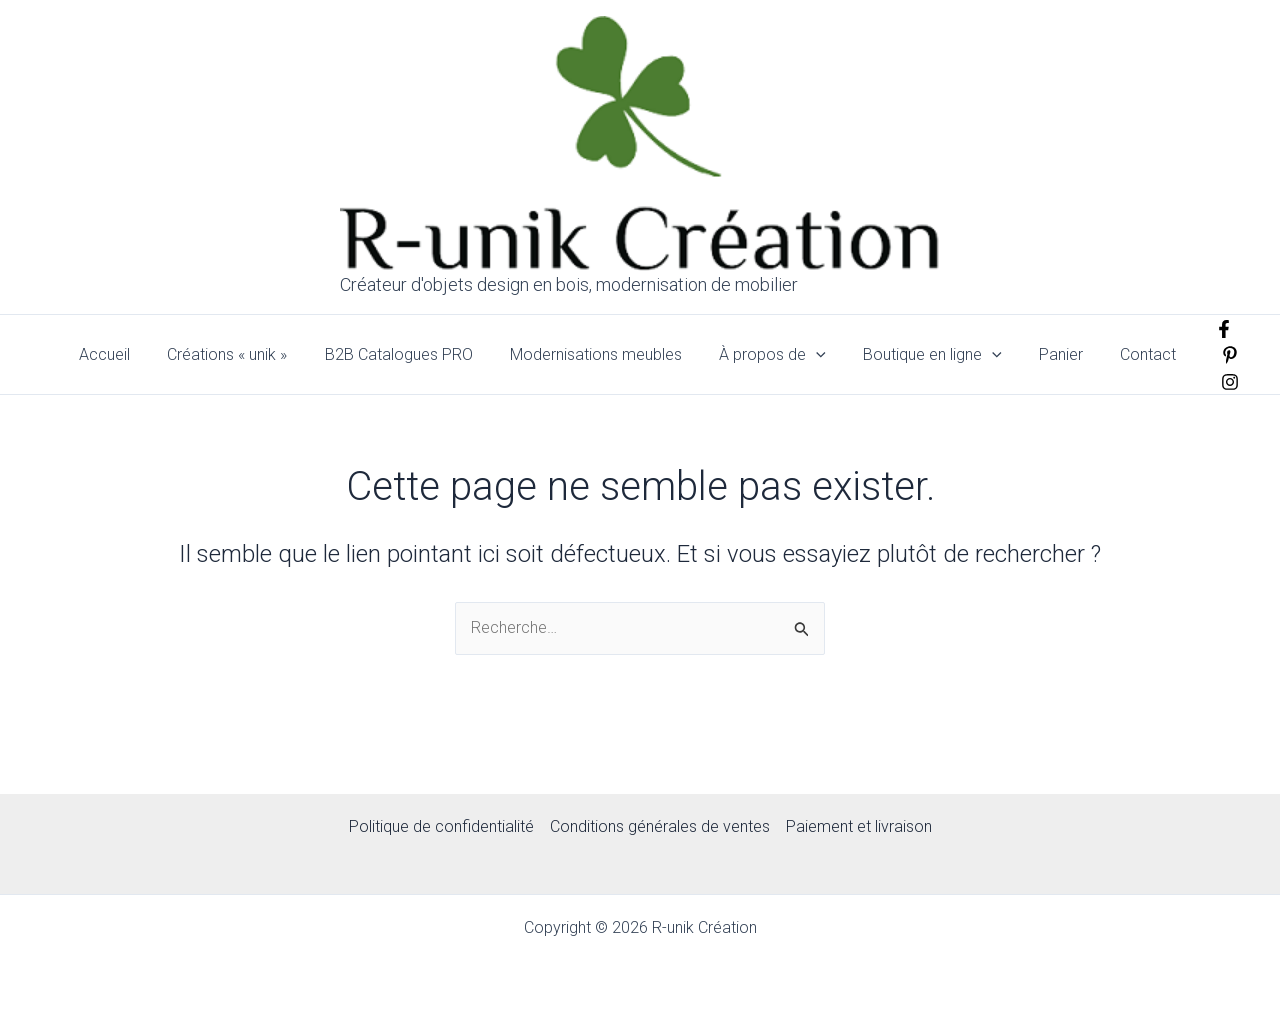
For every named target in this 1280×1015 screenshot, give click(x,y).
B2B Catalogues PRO (419, 354)
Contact (1142, 354)
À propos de (782, 355)
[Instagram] (1221, 382)
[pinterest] (1221, 355)
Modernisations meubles (611, 354)
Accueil (135, 354)
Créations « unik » (253, 354)
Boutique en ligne (937, 355)
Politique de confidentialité (441, 826)
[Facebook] (1215, 329)
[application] (826, 355)
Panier (1060, 354)
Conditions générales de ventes (660, 826)
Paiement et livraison (859, 826)
